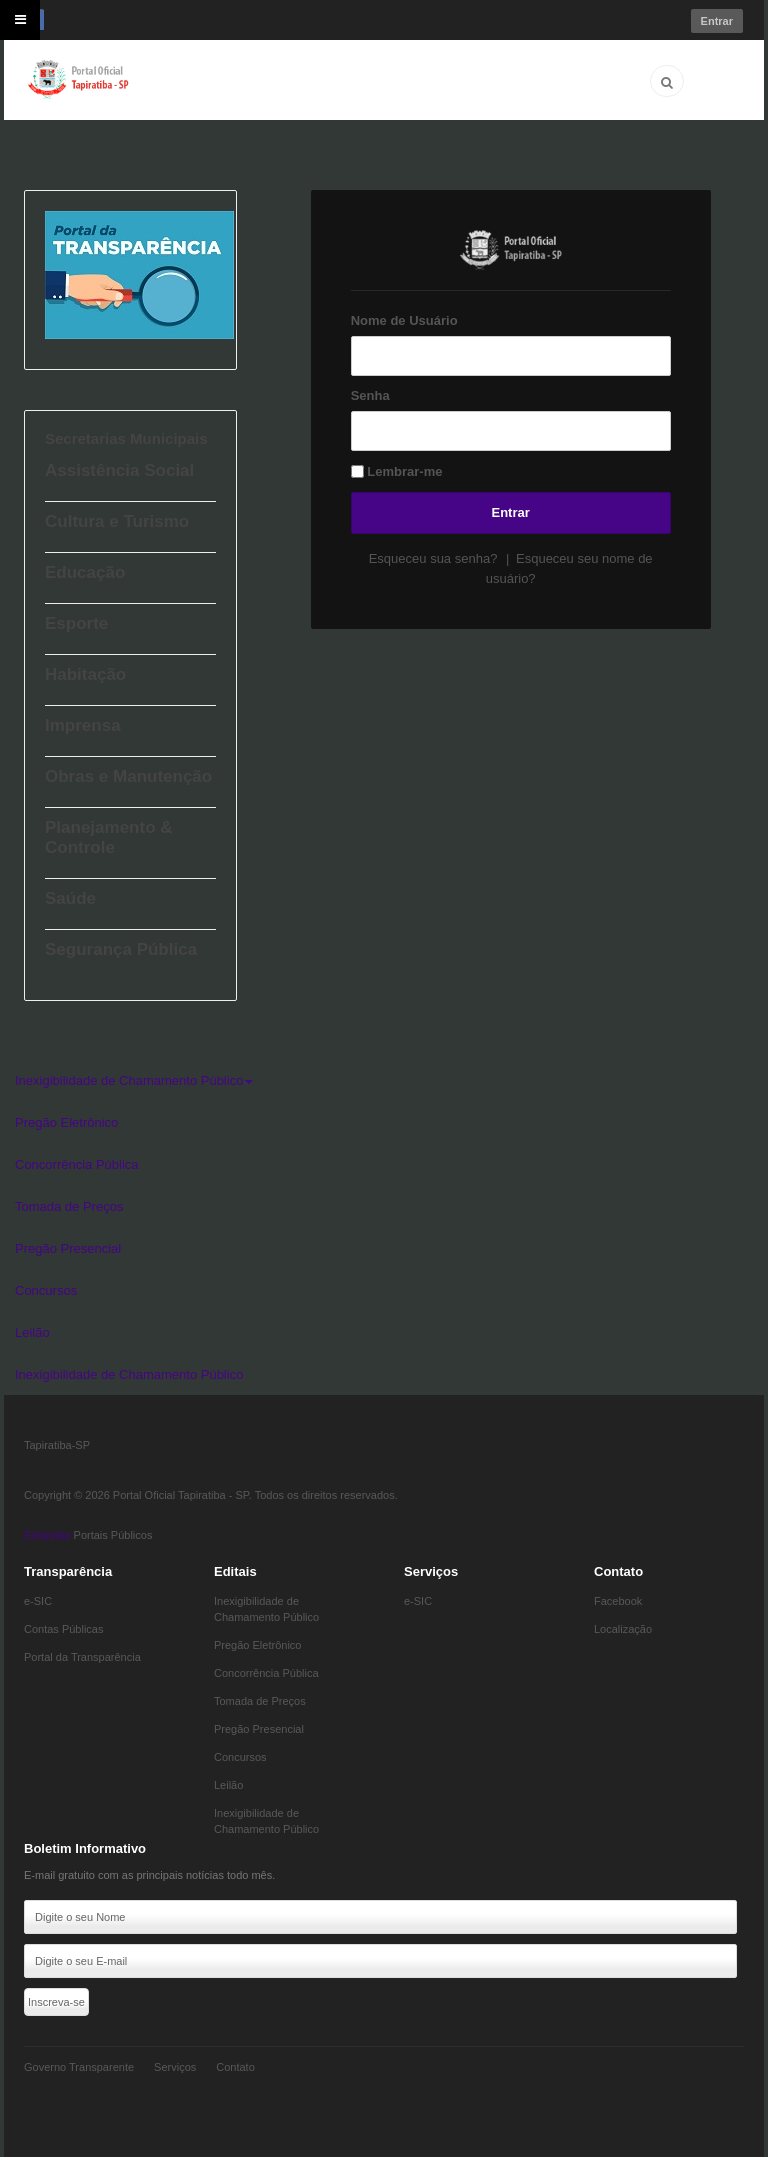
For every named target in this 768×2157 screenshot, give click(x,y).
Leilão (32, 1332)
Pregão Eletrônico (66, 1122)
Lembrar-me (404, 471)
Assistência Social (119, 470)
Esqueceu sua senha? (435, 558)
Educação (85, 572)
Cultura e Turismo (117, 521)
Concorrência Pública (77, 1164)
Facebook (618, 1601)
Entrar (511, 512)
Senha (370, 395)
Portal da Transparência (82, 1657)
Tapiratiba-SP (57, 1445)
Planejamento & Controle (109, 837)
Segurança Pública (121, 949)
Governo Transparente (79, 2067)
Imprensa (83, 725)
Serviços (175, 2067)
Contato (235, 2067)
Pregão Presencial (68, 1248)
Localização (623, 1629)
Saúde (70, 898)
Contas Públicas (64, 1629)
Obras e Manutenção (128, 776)
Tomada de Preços (69, 1206)
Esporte (76, 623)
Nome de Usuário (404, 320)
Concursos (46, 1290)
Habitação (85, 674)
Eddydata (47, 1535)
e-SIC (38, 1601)
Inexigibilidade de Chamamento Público (134, 1080)
